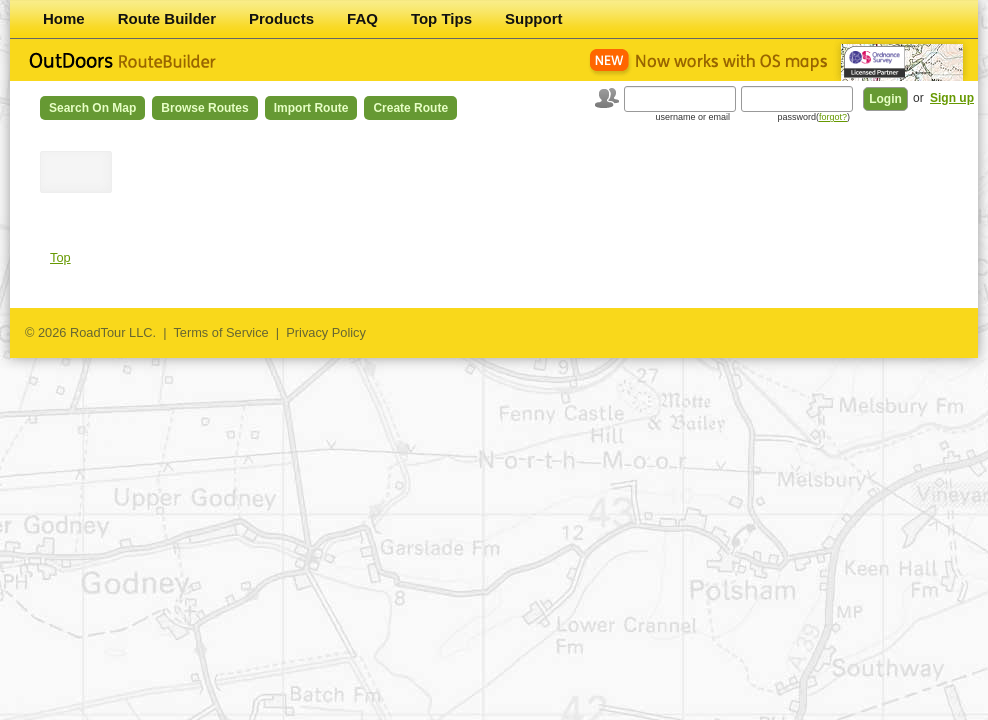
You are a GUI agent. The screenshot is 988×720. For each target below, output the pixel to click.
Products (281, 18)
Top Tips (441, 18)
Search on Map (92, 108)
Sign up (952, 98)
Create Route (410, 108)
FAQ (362, 18)
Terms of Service (220, 332)
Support (534, 18)
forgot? (833, 117)
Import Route (311, 108)
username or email (692, 117)
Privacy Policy (326, 332)
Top (60, 257)
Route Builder (167, 18)
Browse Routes (204, 108)
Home (64, 18)
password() (813, 117)
